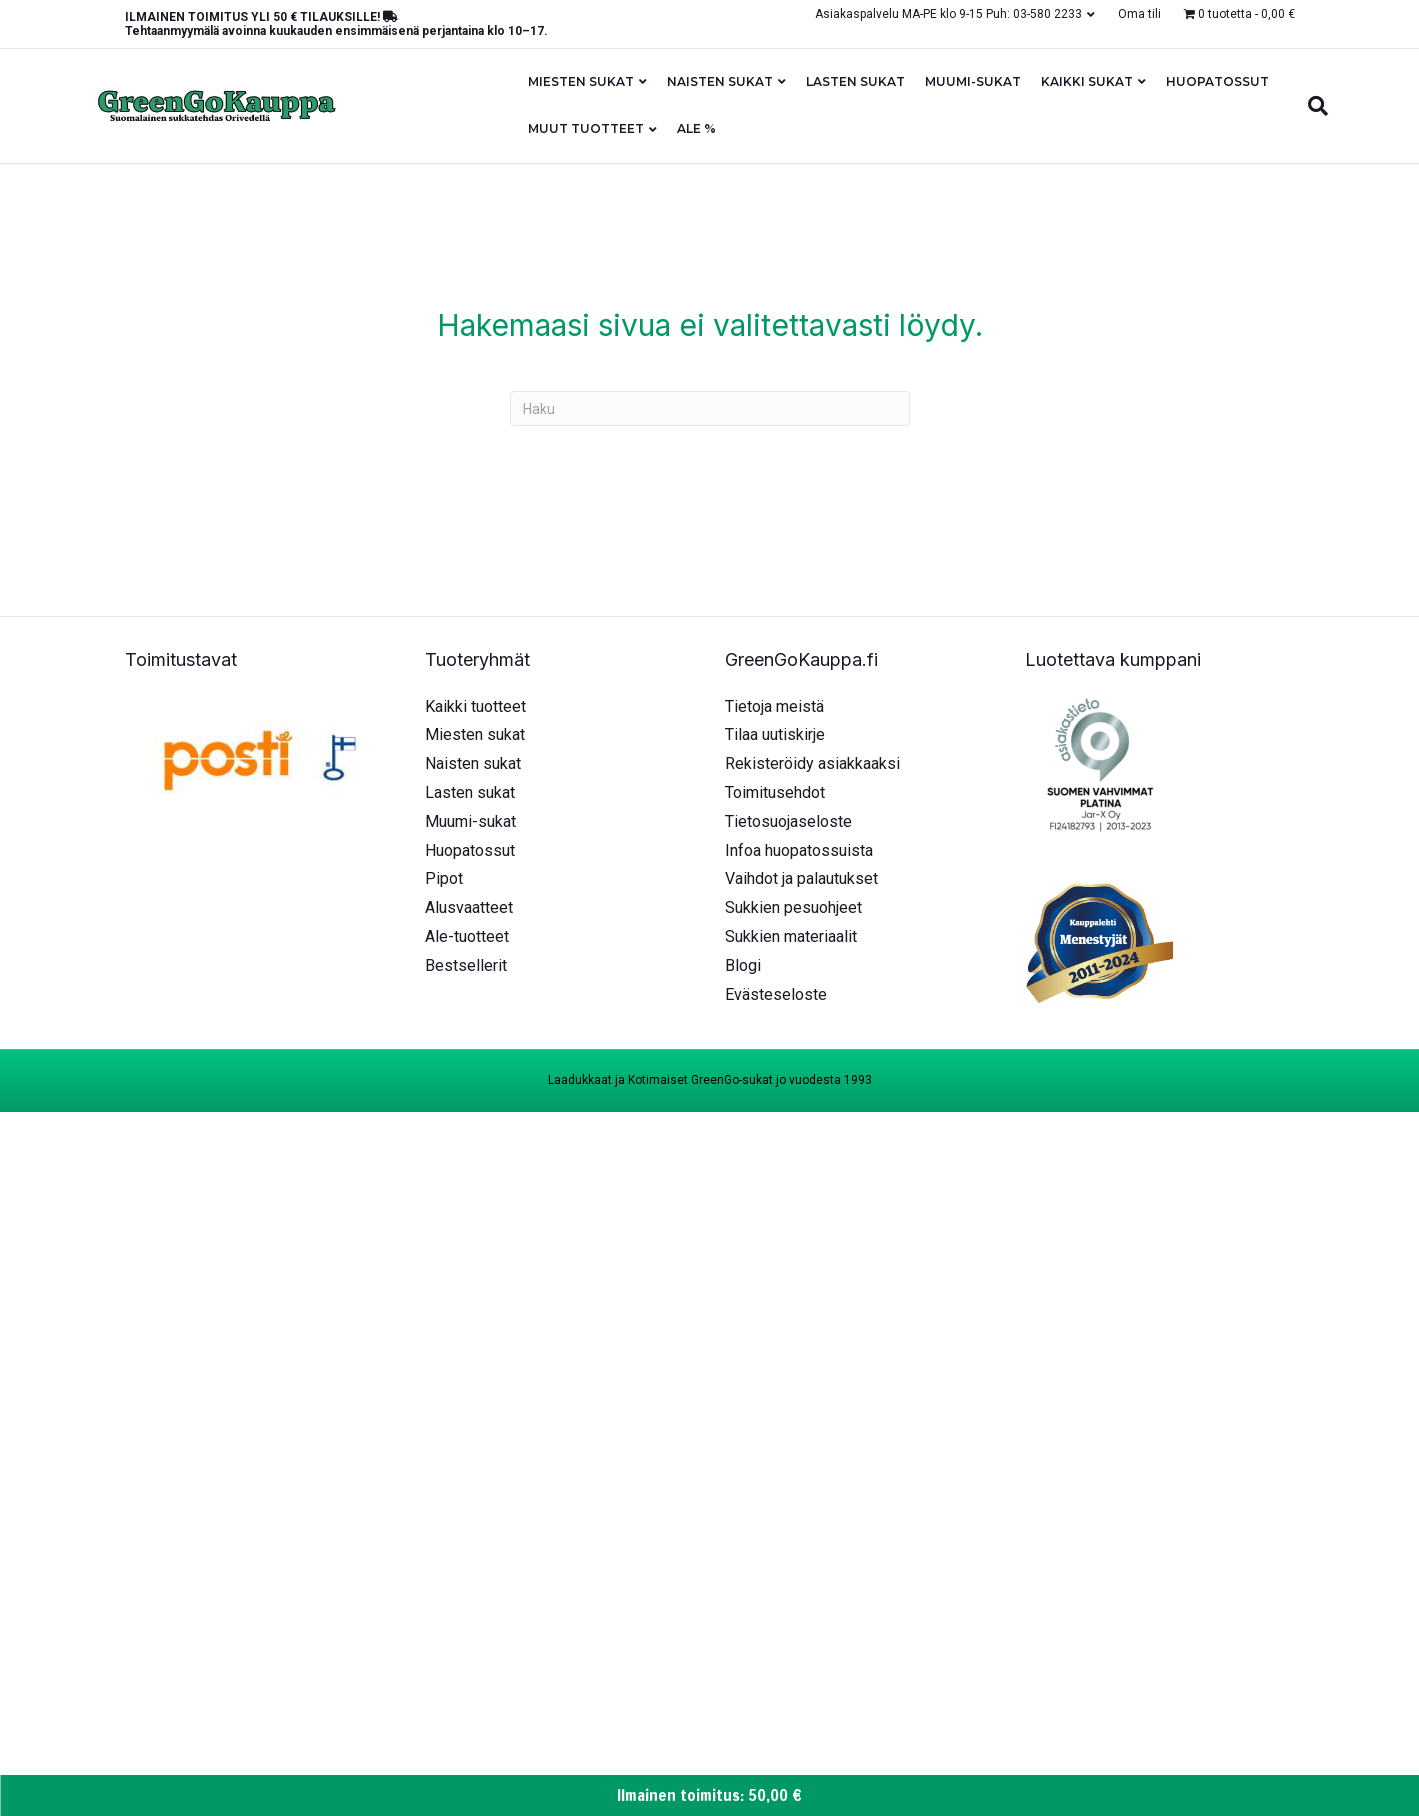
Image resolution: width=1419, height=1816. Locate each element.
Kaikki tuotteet (475, 706)
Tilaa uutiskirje (775, 734)
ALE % (696, 128)
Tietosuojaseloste (788, 821)
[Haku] (1313, 106)
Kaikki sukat (1087, 81)
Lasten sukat (855, 81)
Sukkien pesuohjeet (793, 907)
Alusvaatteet (469, 907)
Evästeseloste (776, 994)
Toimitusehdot (775, 792)
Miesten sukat (581, 81)
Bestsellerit (466, 965)
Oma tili (1139, 14)
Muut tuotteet (586, 128)
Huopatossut (1217, 81)
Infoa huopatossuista (799, 850)
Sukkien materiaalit (791, 936)
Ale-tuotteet (467, 936)
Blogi (743, 965)
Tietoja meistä (774, 706)
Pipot (444, 878)
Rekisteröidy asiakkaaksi (812, 763)
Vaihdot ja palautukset (801, 878)
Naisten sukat (720, 81)
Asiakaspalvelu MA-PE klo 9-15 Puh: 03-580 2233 (948, 14)
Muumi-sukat (973, 81)
